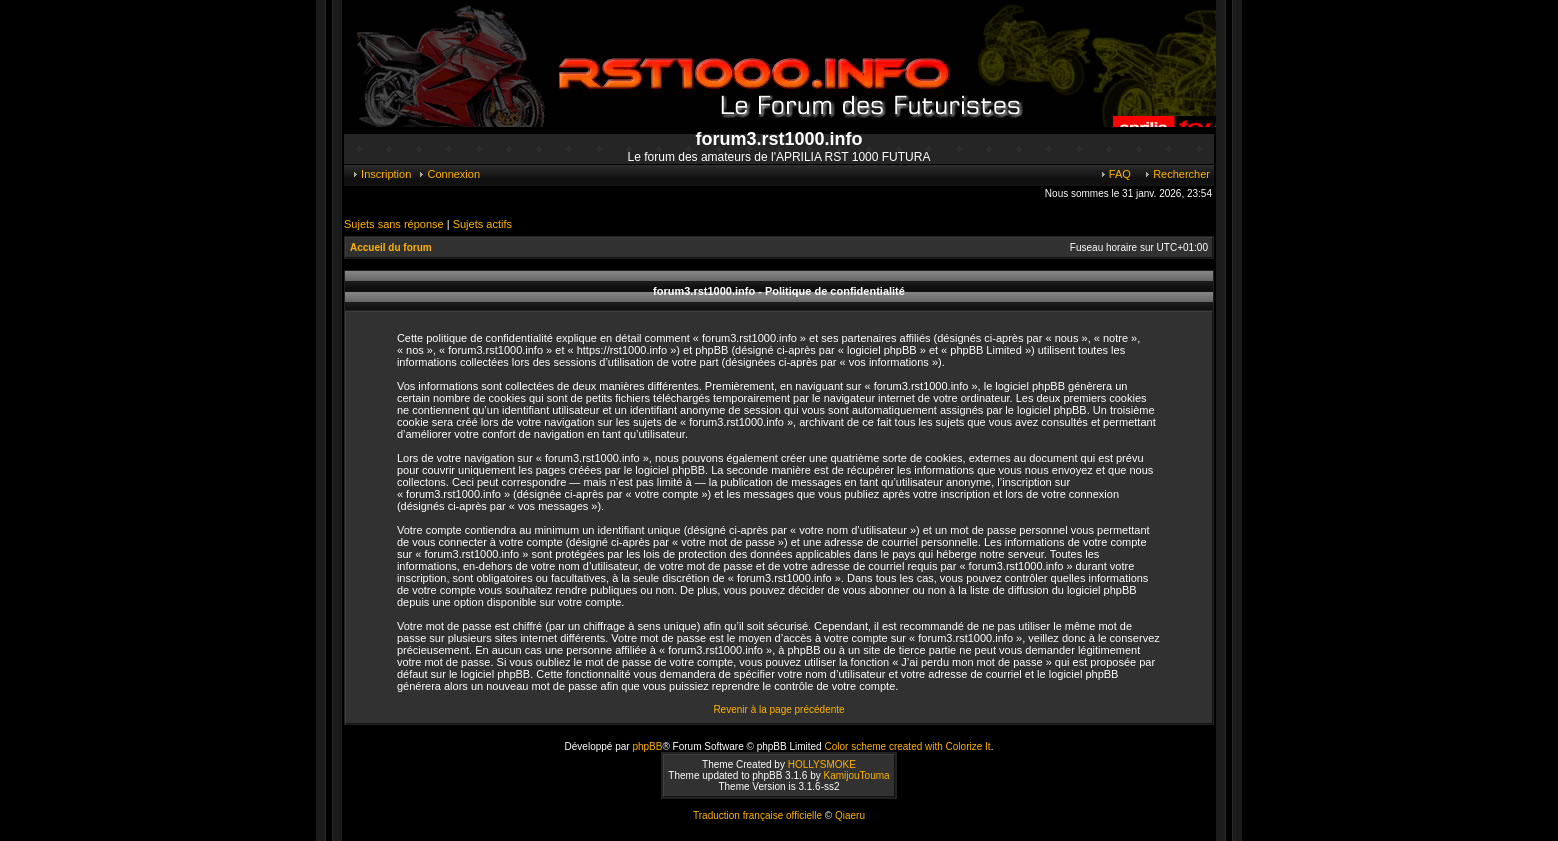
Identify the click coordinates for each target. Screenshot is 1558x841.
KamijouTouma (856, 775)
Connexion (448, 174)
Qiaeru (850, 815)
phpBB (647, 746)
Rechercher (1176, 174)
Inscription (381, 174)
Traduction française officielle (757, 815)
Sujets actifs (482, 224)
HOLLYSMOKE (822, 764)
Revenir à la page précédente (778, 709)
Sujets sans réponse (394, 224)
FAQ (1115, 174)
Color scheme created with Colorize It (907, 746)
